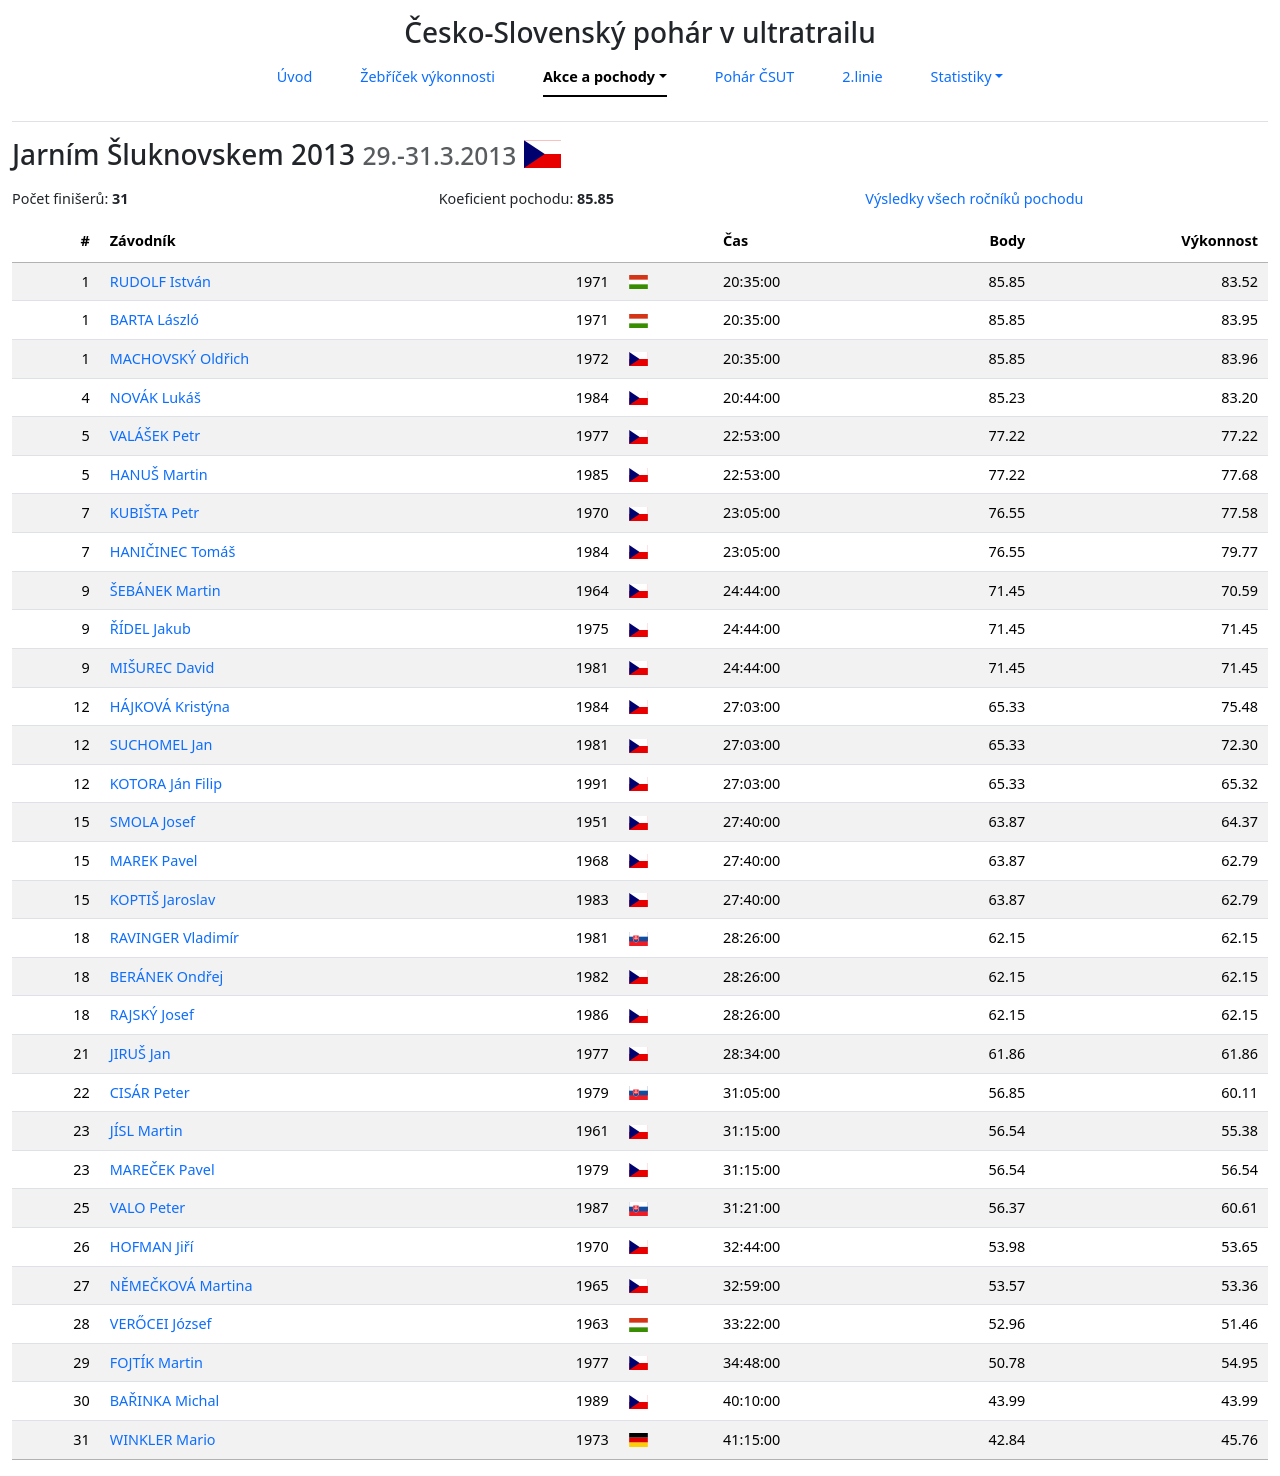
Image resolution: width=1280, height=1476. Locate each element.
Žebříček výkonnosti (427, 76)
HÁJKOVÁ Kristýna (170, 706)
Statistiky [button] (961, 76)
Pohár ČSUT (755, 76)
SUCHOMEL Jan (161, 744)
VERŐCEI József (161, 1323)
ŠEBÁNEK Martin (165, 590)
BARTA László (154, 319)
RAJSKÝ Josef (152, 1014)
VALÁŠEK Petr (155, 435)
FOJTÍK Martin (156, 1362)
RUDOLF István (160, 281)
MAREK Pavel (154, 860)
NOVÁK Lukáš (155, 397)
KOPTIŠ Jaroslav (162, 899)
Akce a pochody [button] (599, 76)
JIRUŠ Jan (140, 1053)
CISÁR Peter (150, 1092)
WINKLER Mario (163, 1439)
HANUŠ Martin (159, 474)
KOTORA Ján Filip (166, 783)
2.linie (862, 76)
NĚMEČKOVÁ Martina (181, 1285)
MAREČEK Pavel (162, 1169)
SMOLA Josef (152, 821)
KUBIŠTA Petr (154, 512)
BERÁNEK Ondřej (167, 976)
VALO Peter (148, 1207)
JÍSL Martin (146, 1130)
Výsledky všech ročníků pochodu (974, 198)
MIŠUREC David (162, 667)
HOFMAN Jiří (152, 1246)
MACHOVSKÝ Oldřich (179, 358)
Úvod (294, 76)
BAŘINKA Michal (165, 1400)
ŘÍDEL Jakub (150, 628)
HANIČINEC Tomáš (173, 551)
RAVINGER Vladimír (174, 937)
